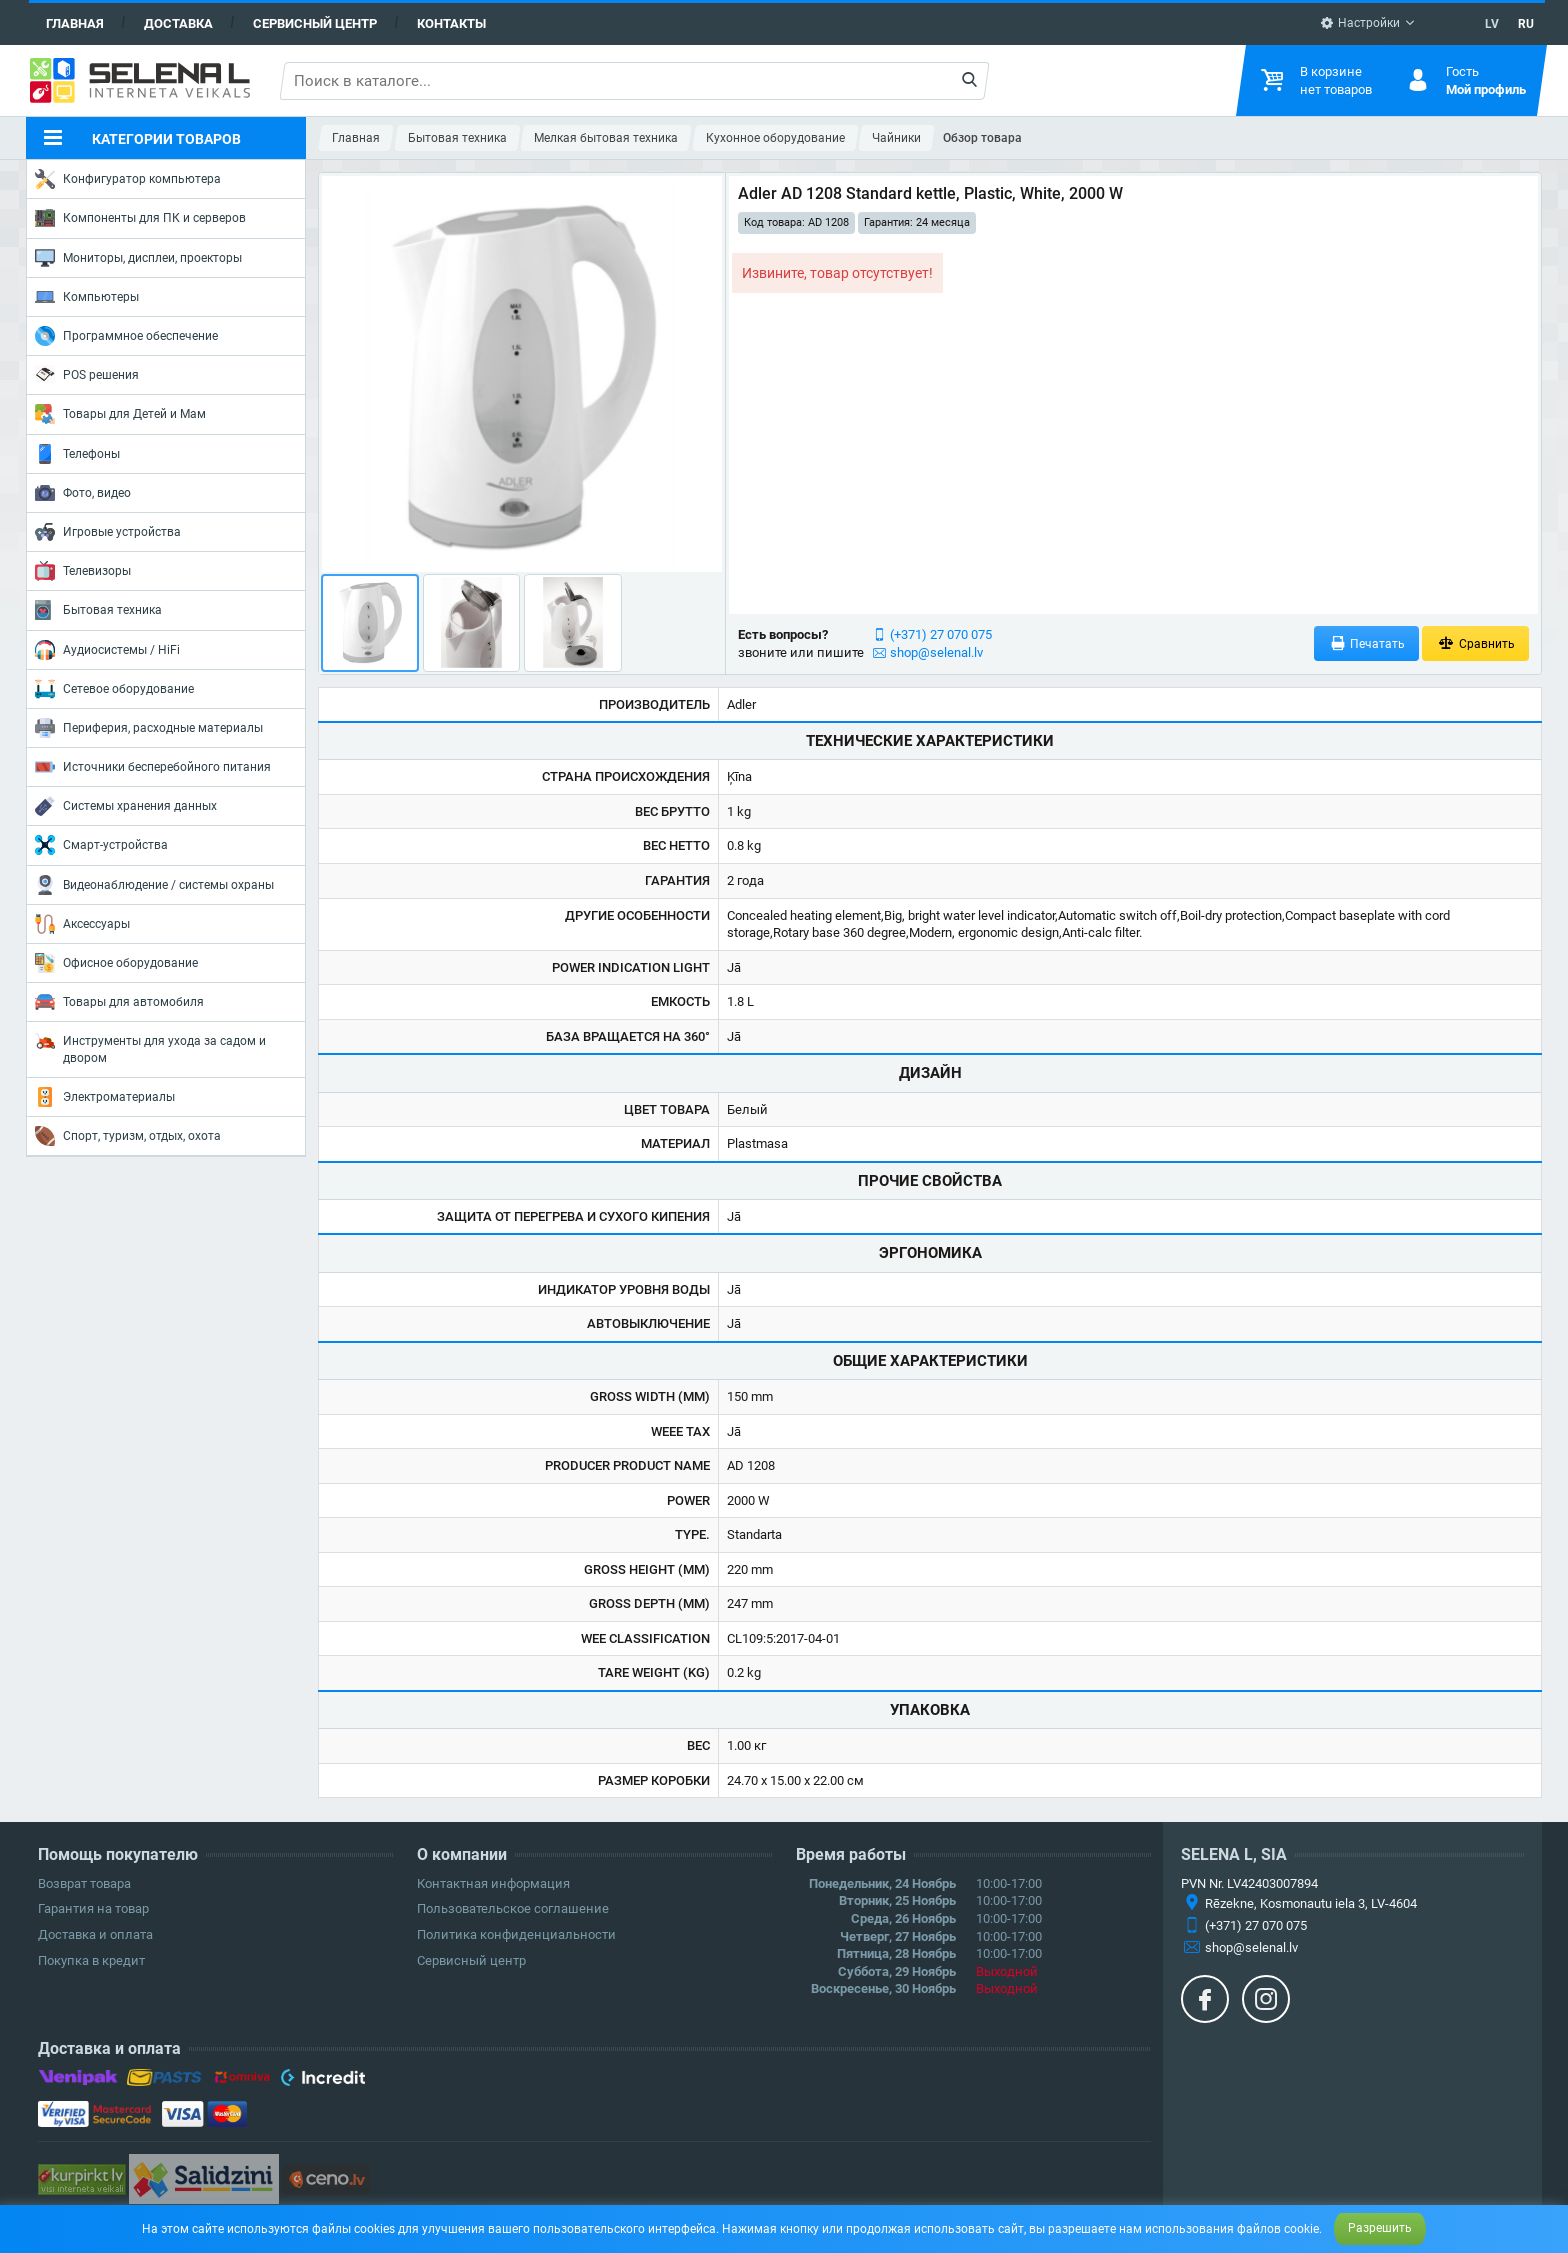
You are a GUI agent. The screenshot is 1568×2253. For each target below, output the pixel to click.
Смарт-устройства (101, 845)
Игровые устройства (108, 532)
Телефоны (77, 454)
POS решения (87, 374)
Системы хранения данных (126, 806)
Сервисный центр (315, 23)
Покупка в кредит (91, 1960)
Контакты (451, 23)
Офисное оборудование (116, 963)
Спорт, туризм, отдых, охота (128, 1136)
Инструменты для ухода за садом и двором (150, 1047)
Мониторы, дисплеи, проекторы (138, 258)
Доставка (178, 23)
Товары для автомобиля (119, 1002)
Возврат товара (84, 1883)
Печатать (1367, 643)
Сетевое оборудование (114, 689)
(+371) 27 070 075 (941, 634)
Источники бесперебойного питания (153, 767)
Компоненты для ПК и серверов (140, 218)
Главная (75, 23)
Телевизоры (83, 571)
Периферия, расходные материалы (149, 728)
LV (1492, 24)
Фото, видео (83, 493)
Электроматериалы (105, 1097)
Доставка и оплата (95, 1934)
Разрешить (1380, 2228)
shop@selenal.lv (936, 652)
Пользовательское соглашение (513, 1908)
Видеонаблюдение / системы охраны (154, 885)
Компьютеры (87, 297)
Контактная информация (493, 1883)
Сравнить (1475, 643)
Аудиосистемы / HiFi (107, 650)
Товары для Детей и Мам (120, 414)
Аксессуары (82, 924)
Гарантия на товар (93, 1908)
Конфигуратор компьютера (128, 179)
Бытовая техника (98, 610)
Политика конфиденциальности (516, 1934)
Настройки (1360, 23)
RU (1526, 24)
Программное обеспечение (126, 336)
